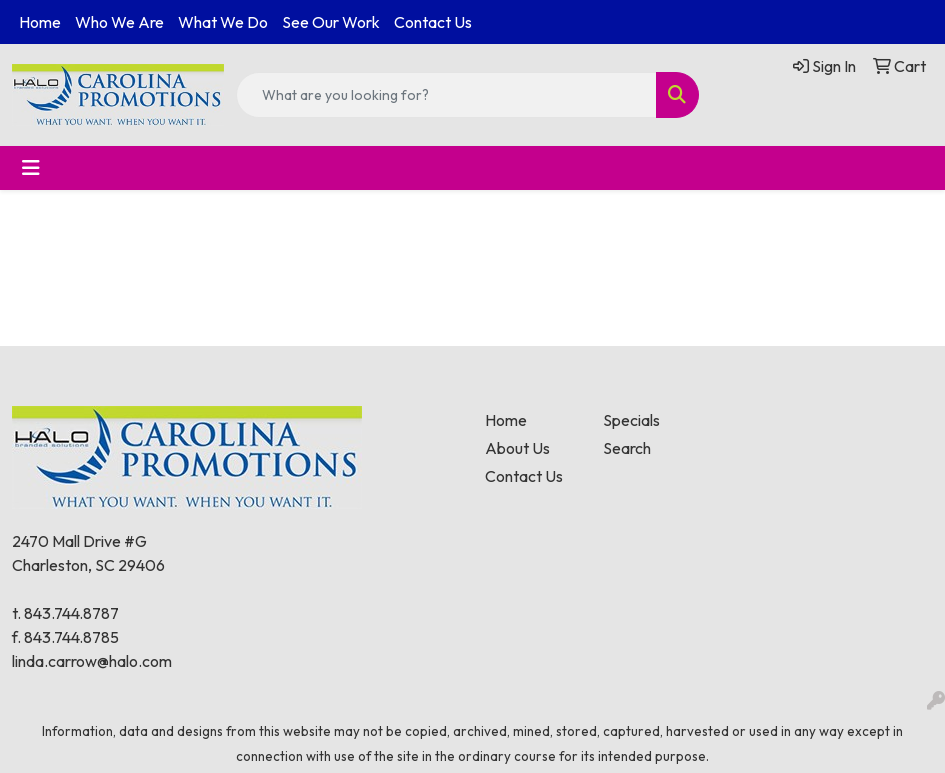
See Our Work (331, 22)
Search (627, 448)
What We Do (223, 22)
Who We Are (119, 22)
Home (40, 22)
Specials (631, 420)
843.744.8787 (71, 613)
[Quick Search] (446, 95)
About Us (517, 448)
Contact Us (433, 22)
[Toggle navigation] (31, 168)
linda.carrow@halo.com (92, 661)
